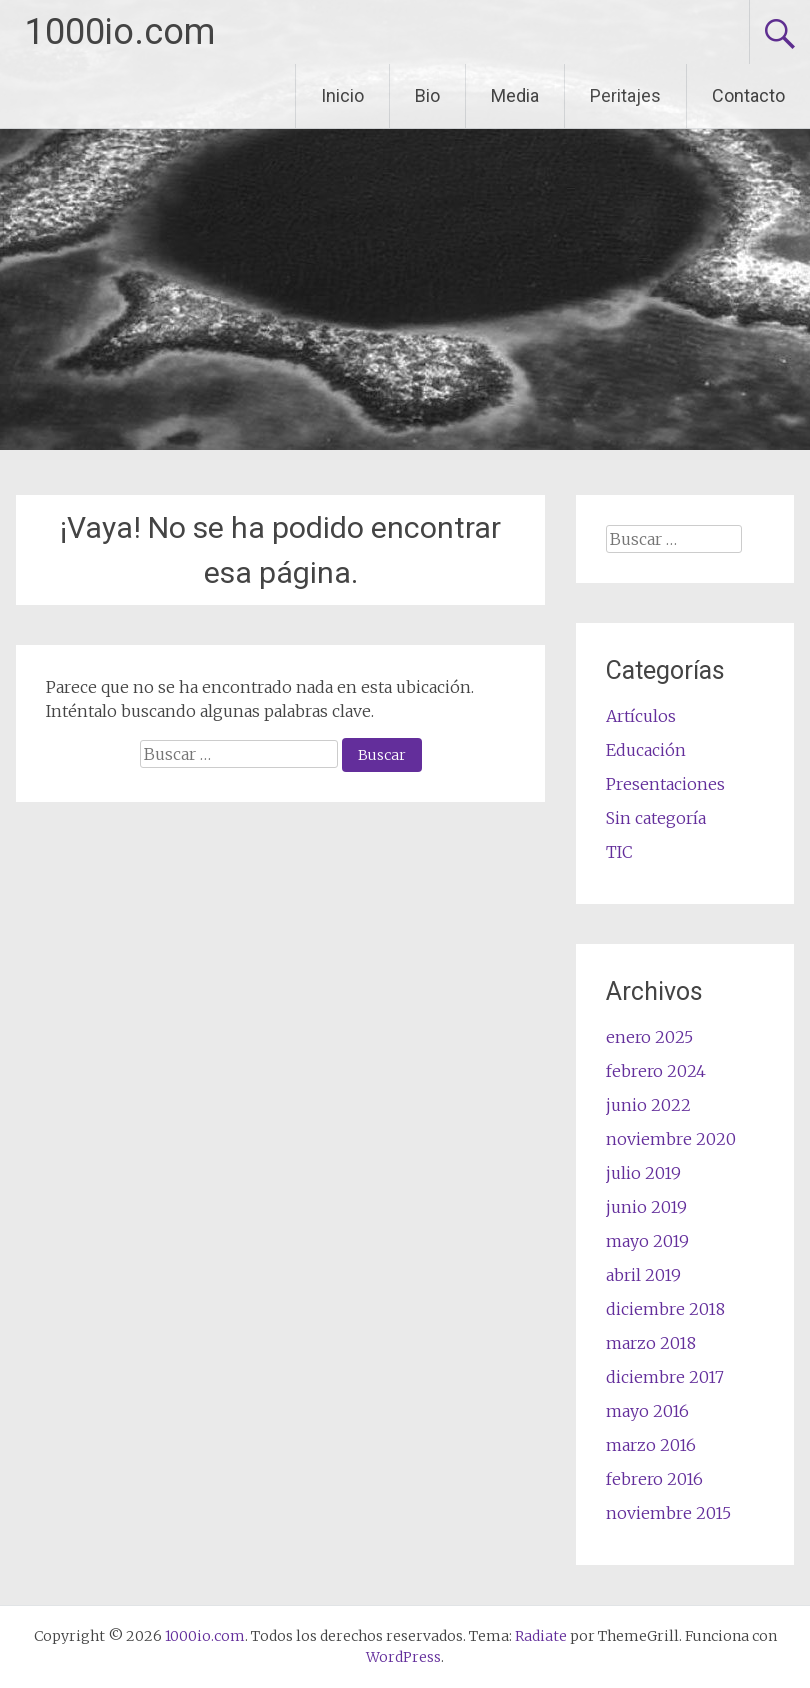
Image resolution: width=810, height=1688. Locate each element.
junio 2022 (648, 1105)
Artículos (641, 716)
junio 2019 (646, 1207)
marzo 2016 (651, 1445)
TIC (619, 852)
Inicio (342, 95)
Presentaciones (665, 784)
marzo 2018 (651, 1343)
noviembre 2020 (671, 1139)
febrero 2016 (654, 1479)
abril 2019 (643, 1275)
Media (515, 95)
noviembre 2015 (668, 1513)
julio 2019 (643, 1173)
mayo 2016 (647, 1411)
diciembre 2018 (665, 1309)
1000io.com (120, 32)
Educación (646, 750)
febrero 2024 (656, 1071)
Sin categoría (656, 818)
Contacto (748, 95)
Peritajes (625, 95)
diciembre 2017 (665, 1377)
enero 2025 (649, 1037)
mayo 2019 (647, 1241)
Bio (427, 95)
